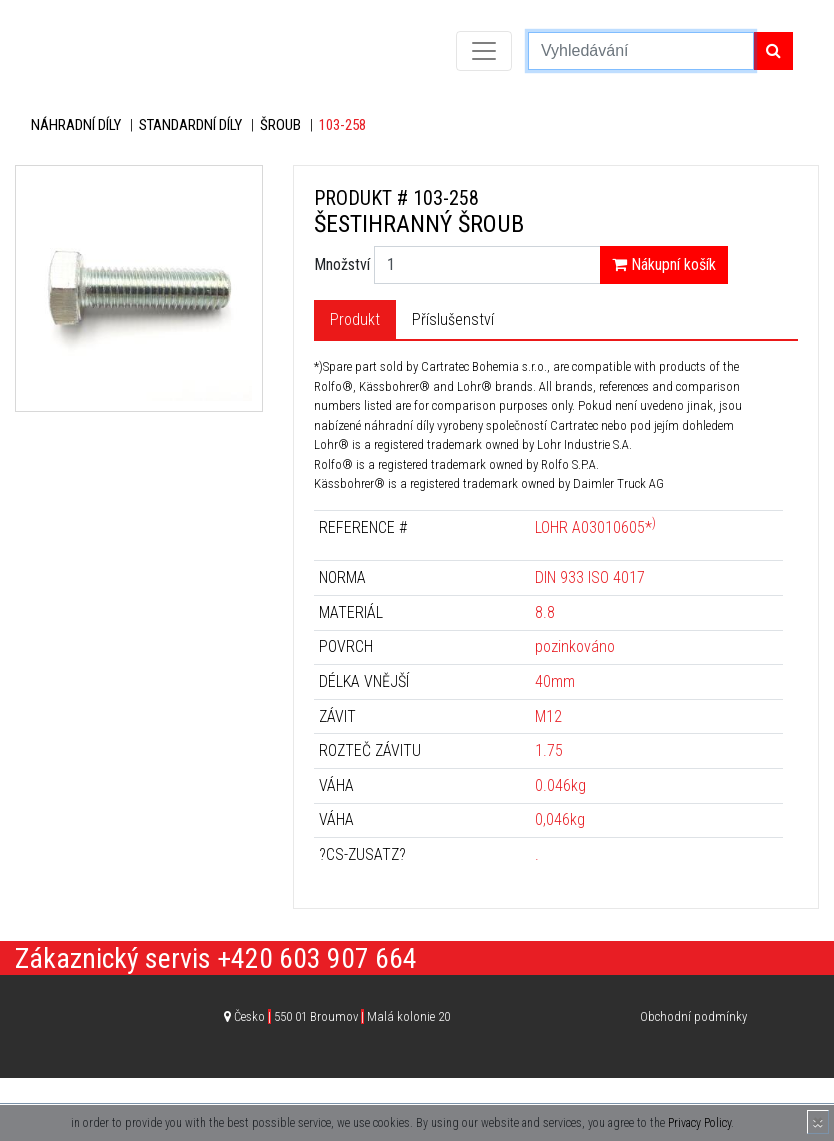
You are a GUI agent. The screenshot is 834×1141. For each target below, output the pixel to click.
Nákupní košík (664, 264)
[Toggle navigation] (484, 51)
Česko (342, 1016)
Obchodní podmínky (693, 1016)
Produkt (355, 319)
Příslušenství (453, 319)
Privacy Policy (699, 1123)
